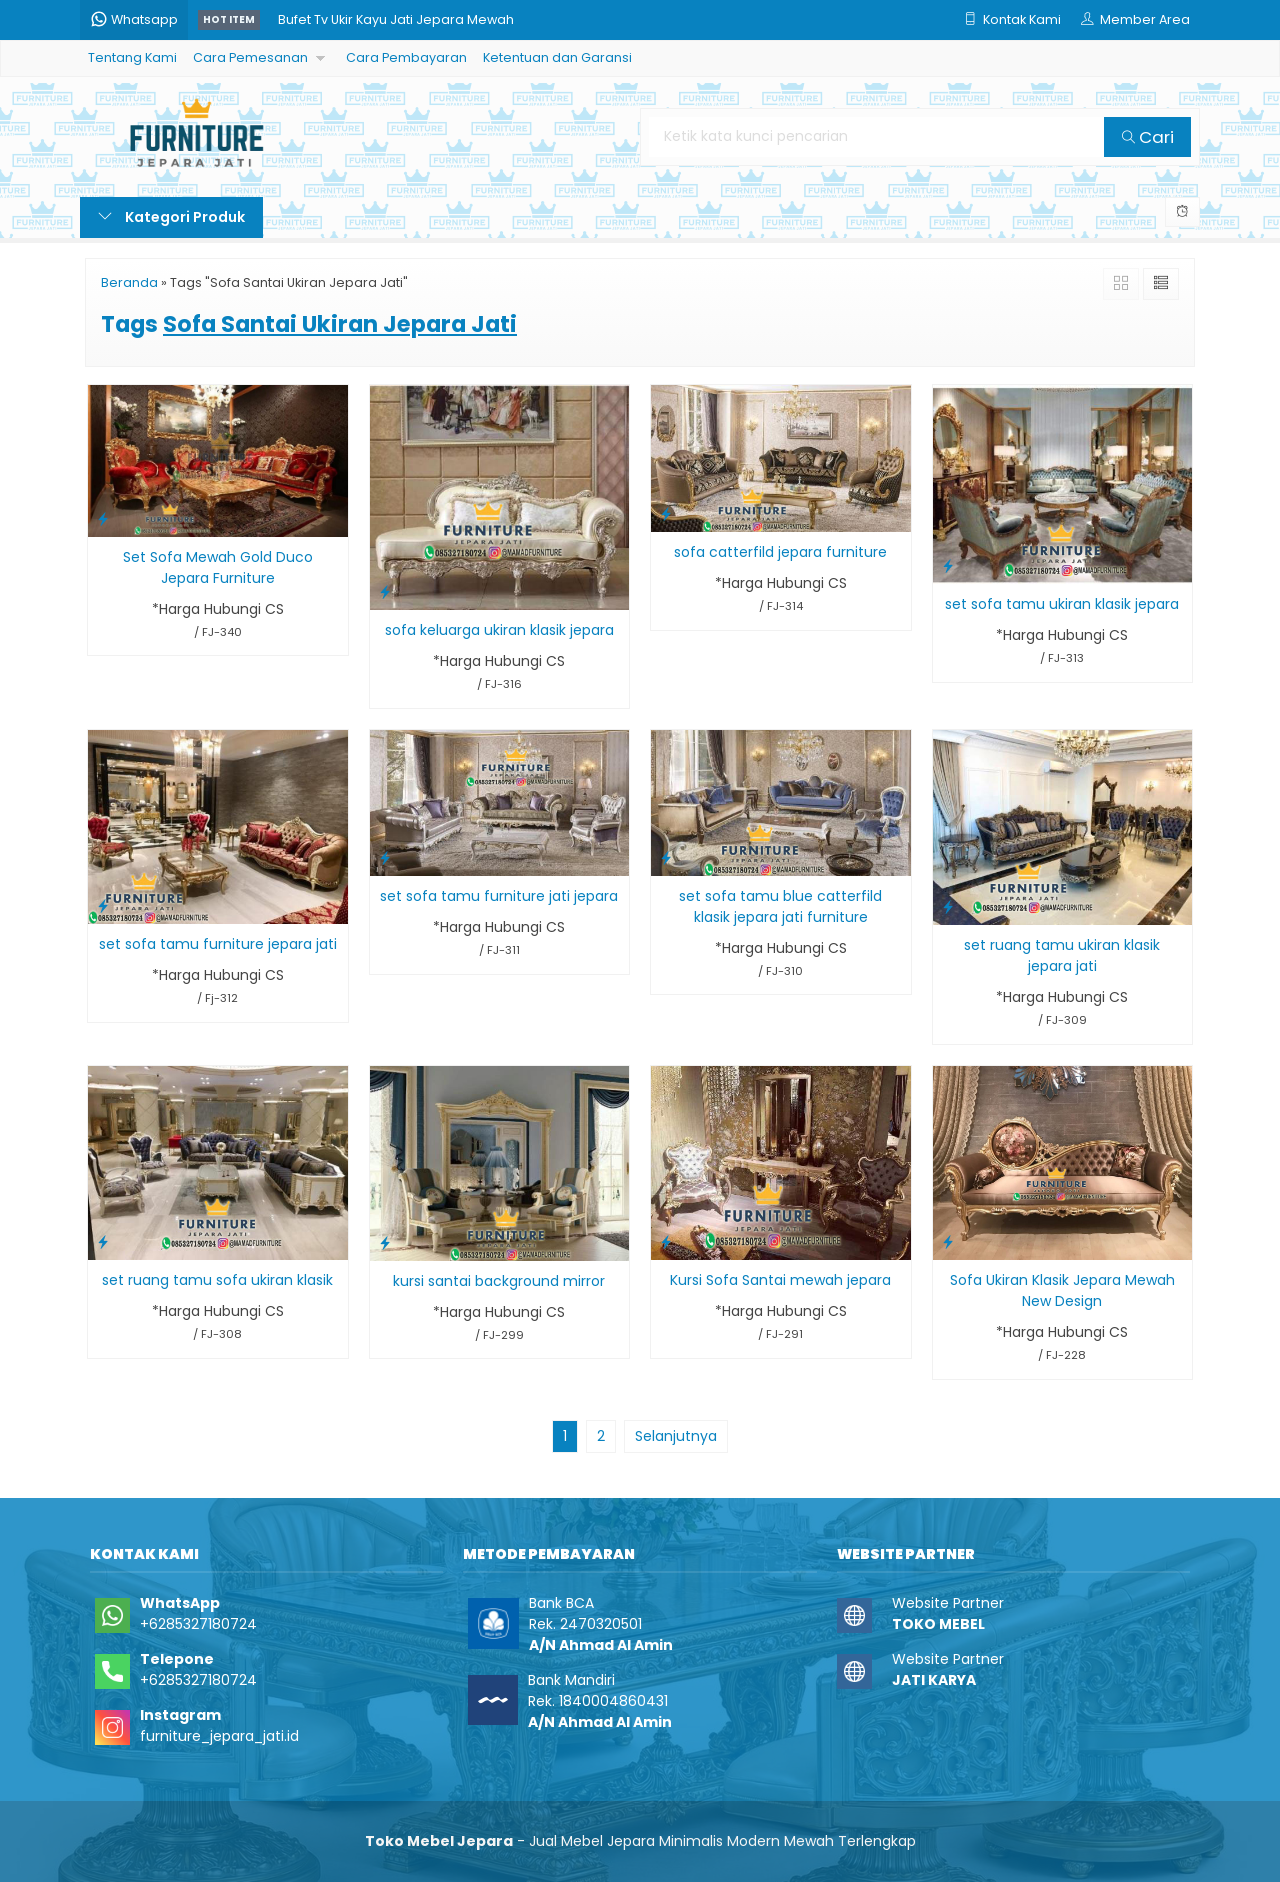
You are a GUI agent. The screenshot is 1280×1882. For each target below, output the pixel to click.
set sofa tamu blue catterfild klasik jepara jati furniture (780, 906)
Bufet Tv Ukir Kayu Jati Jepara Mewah (396, 19)
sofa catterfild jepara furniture (780, 552)
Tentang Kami (132, 57)
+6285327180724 (198, 1624)
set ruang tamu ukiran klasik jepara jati (1062, 955)
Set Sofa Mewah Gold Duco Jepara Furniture (218, 567)
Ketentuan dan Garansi (557, 57)
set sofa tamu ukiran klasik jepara (1062, 604)
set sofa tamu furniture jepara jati (218, 944)
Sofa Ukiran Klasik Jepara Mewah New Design (1062, 1290)
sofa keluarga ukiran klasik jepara (499, 630)
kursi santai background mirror (499, 1281)
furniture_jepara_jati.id (219, 1736)
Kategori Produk (171, 217)
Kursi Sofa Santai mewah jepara (780, 1280)
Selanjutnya (676, 1436)
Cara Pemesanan (250, 57)
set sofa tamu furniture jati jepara (499, 896)
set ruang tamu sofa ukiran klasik (217, 1280)
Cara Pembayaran (406, 57)
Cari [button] (1148, 137)
